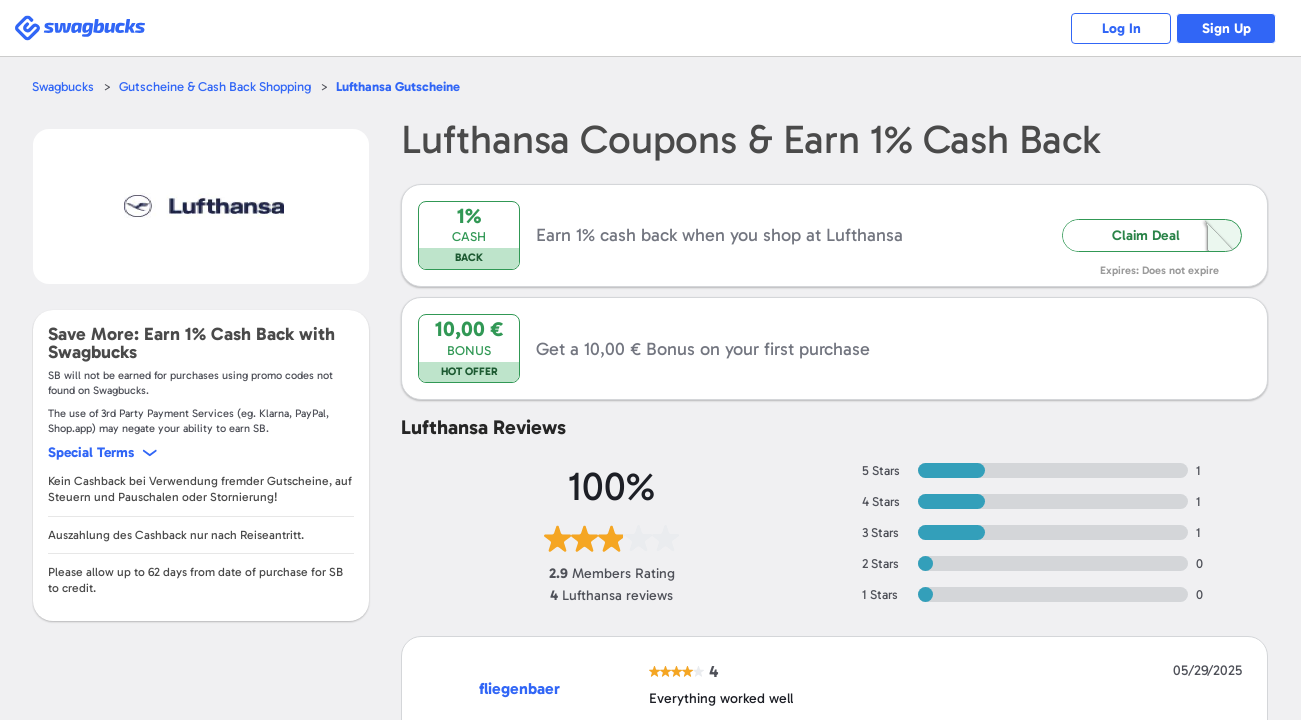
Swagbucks (63, 86)
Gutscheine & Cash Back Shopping (215, 86)
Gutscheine (398, 86)
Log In (1121, 28)
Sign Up (1226, 28)
